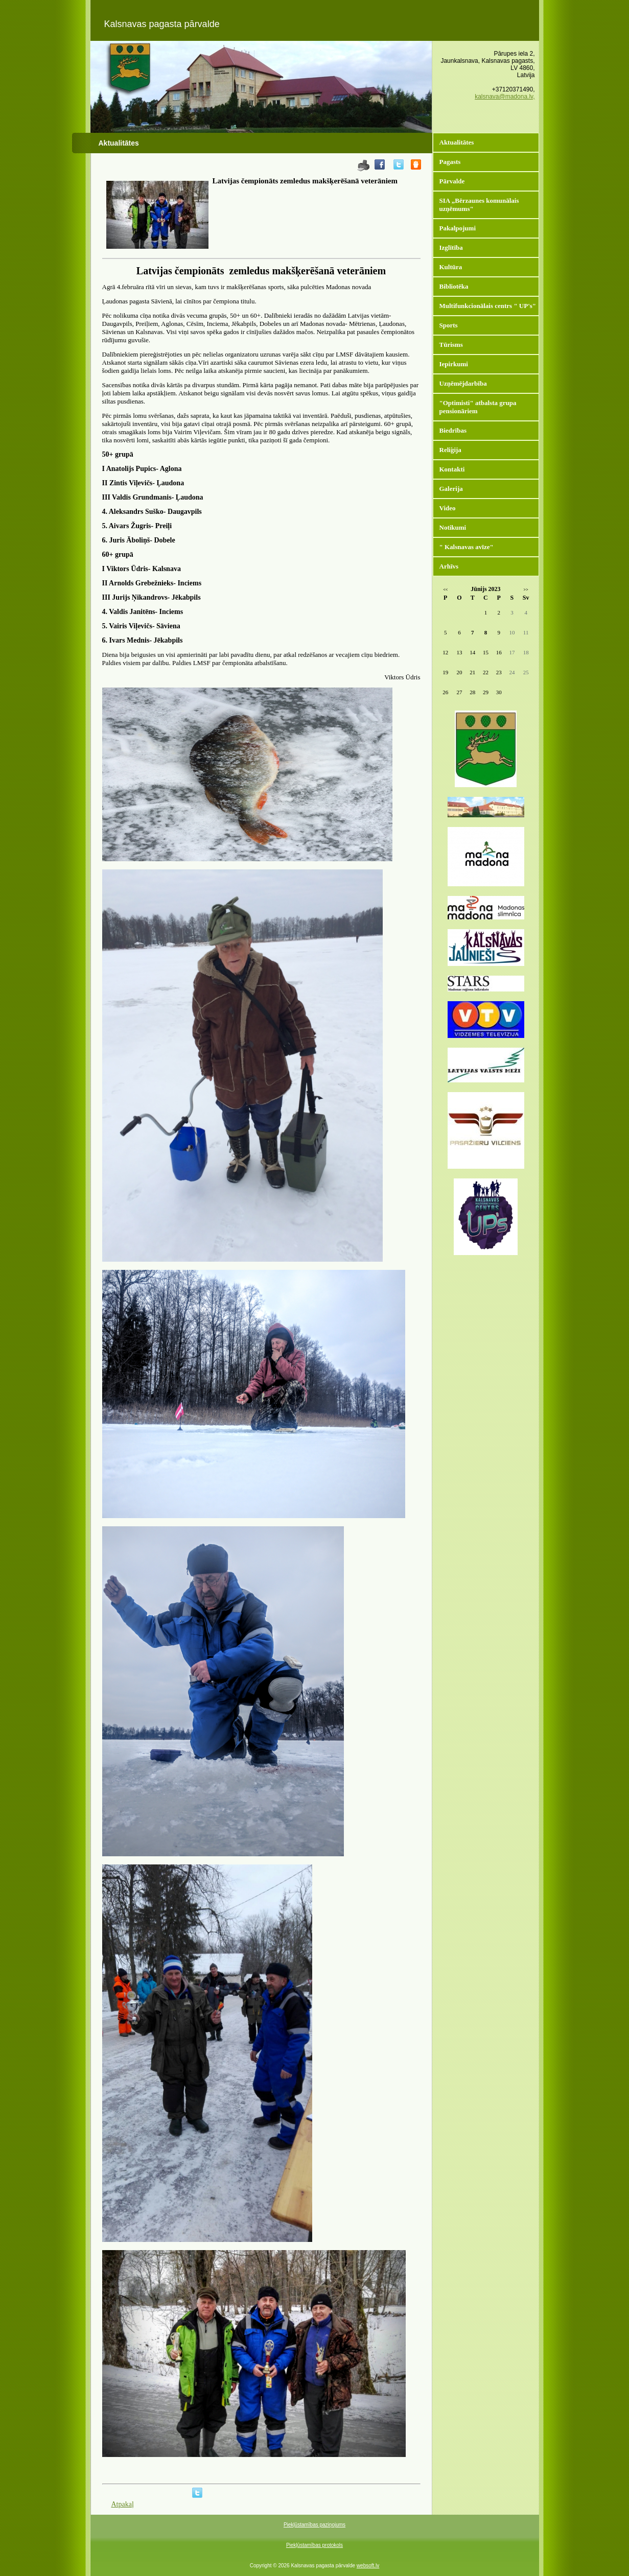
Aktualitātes (456, 142)
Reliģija (450, 450)
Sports (448, 325)
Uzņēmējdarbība (463, 383)
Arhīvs (449, 566)
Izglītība (451, 247)
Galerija (451, 488)
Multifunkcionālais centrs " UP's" (488, 306)
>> (526, 589)
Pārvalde (452, 181)
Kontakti (452, 469)
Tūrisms (451, 344)
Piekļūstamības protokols (314, 2545)
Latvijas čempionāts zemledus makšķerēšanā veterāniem (305, 181)
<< (445, 589)
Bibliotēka (454, 286)
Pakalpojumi (457, 228)
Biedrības (453, 430)
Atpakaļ (122, 2504)
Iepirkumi (453, 364)
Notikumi (453, 527)
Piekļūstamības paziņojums (314, 2524)
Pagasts (450, 162)
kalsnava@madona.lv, (504, 96)
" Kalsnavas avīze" (466, 547)
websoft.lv (368, 2565)
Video (447, 508)
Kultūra (450, 267)
